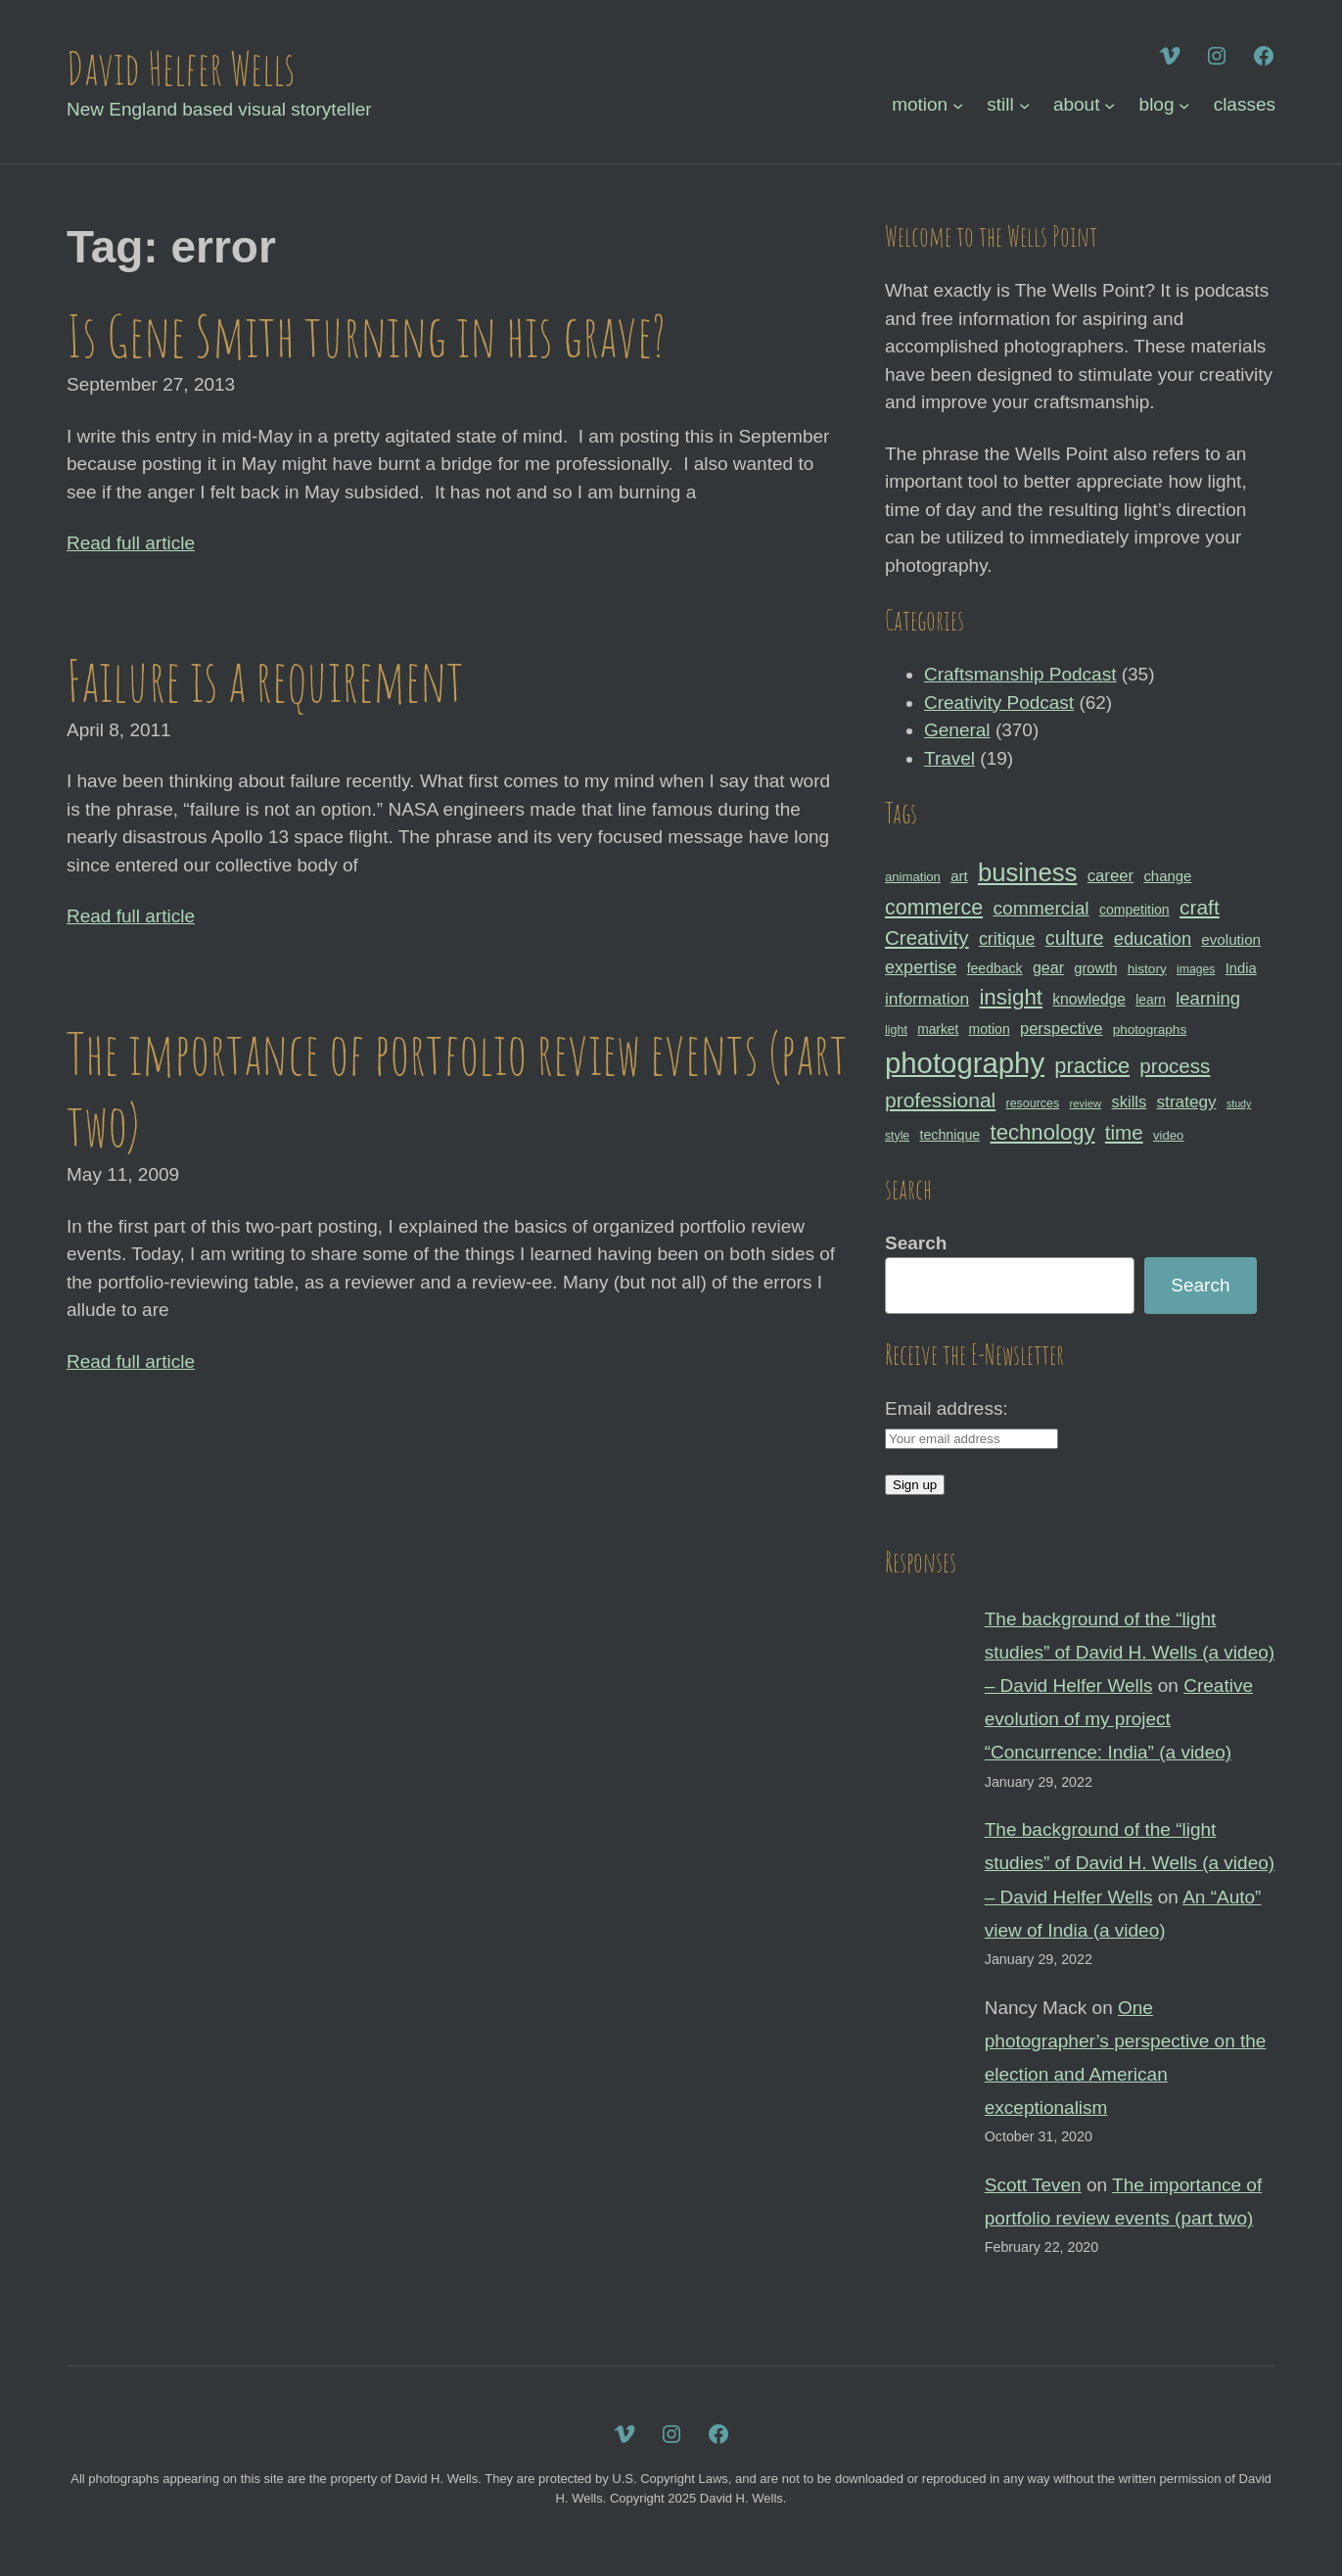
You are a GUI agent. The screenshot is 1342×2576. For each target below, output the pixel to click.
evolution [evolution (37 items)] (1231, 939)
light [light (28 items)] (896, 1030)
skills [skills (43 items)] (1129, 1101)
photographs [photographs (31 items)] (1150, 1029)
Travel (949, 758)
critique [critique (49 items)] (1007, 939)
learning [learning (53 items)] (1208, 998)
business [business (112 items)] (1028, 872)
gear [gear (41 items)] (1048, 967)
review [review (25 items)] (1085, 1103)
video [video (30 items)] (1168, 1135)
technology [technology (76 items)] (1043, 1132)
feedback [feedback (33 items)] (995, 968)
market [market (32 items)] (937, 1029)
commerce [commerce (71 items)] (934, 907)
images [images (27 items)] (1196, 969)
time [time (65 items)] (1124, 1132)
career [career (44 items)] (1110, 875)
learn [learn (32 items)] (1150, 999)
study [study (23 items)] (1238, 1103)
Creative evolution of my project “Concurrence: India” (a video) (1119, 1718)
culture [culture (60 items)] (1074, 938)
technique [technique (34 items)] (949, 1135)
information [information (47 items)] (927, 998)
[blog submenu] (1184, 105)
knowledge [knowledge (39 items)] (1089, 999)
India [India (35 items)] (1241, 968)
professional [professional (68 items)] (940, 1100)
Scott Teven (1033, 2185)
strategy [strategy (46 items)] (1187, 1101)
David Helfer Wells (181, 67)
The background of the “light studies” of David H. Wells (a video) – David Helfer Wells (1129, 1652)
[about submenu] (1109, 105)
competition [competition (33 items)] (1134, 909)
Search (916, 1243)
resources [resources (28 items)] (1033, 1103)
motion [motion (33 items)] (989, 1029)
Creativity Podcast (999, 702)
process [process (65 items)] (1174, 1065)
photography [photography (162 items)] (964, 1063)
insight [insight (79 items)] (1010, 997)
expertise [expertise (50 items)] (920, 967)
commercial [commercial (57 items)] (1040, 908)
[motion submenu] (957, 105)
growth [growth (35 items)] (1095, 968)
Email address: (946, 1408)
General (957, 730)
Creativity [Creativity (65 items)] (927, 937)
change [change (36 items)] (1167, 875)
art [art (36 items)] (958, 875)
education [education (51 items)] (1152, 938)
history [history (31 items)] (1147, 968)
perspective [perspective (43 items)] (1061, 1028)
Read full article (131, 543)
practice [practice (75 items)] (1092, 1066)
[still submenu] (1024, 105)
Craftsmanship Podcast (1020, 674)
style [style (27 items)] (897, 1136)
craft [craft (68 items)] (1200, 907)
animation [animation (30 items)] (913, 876)
